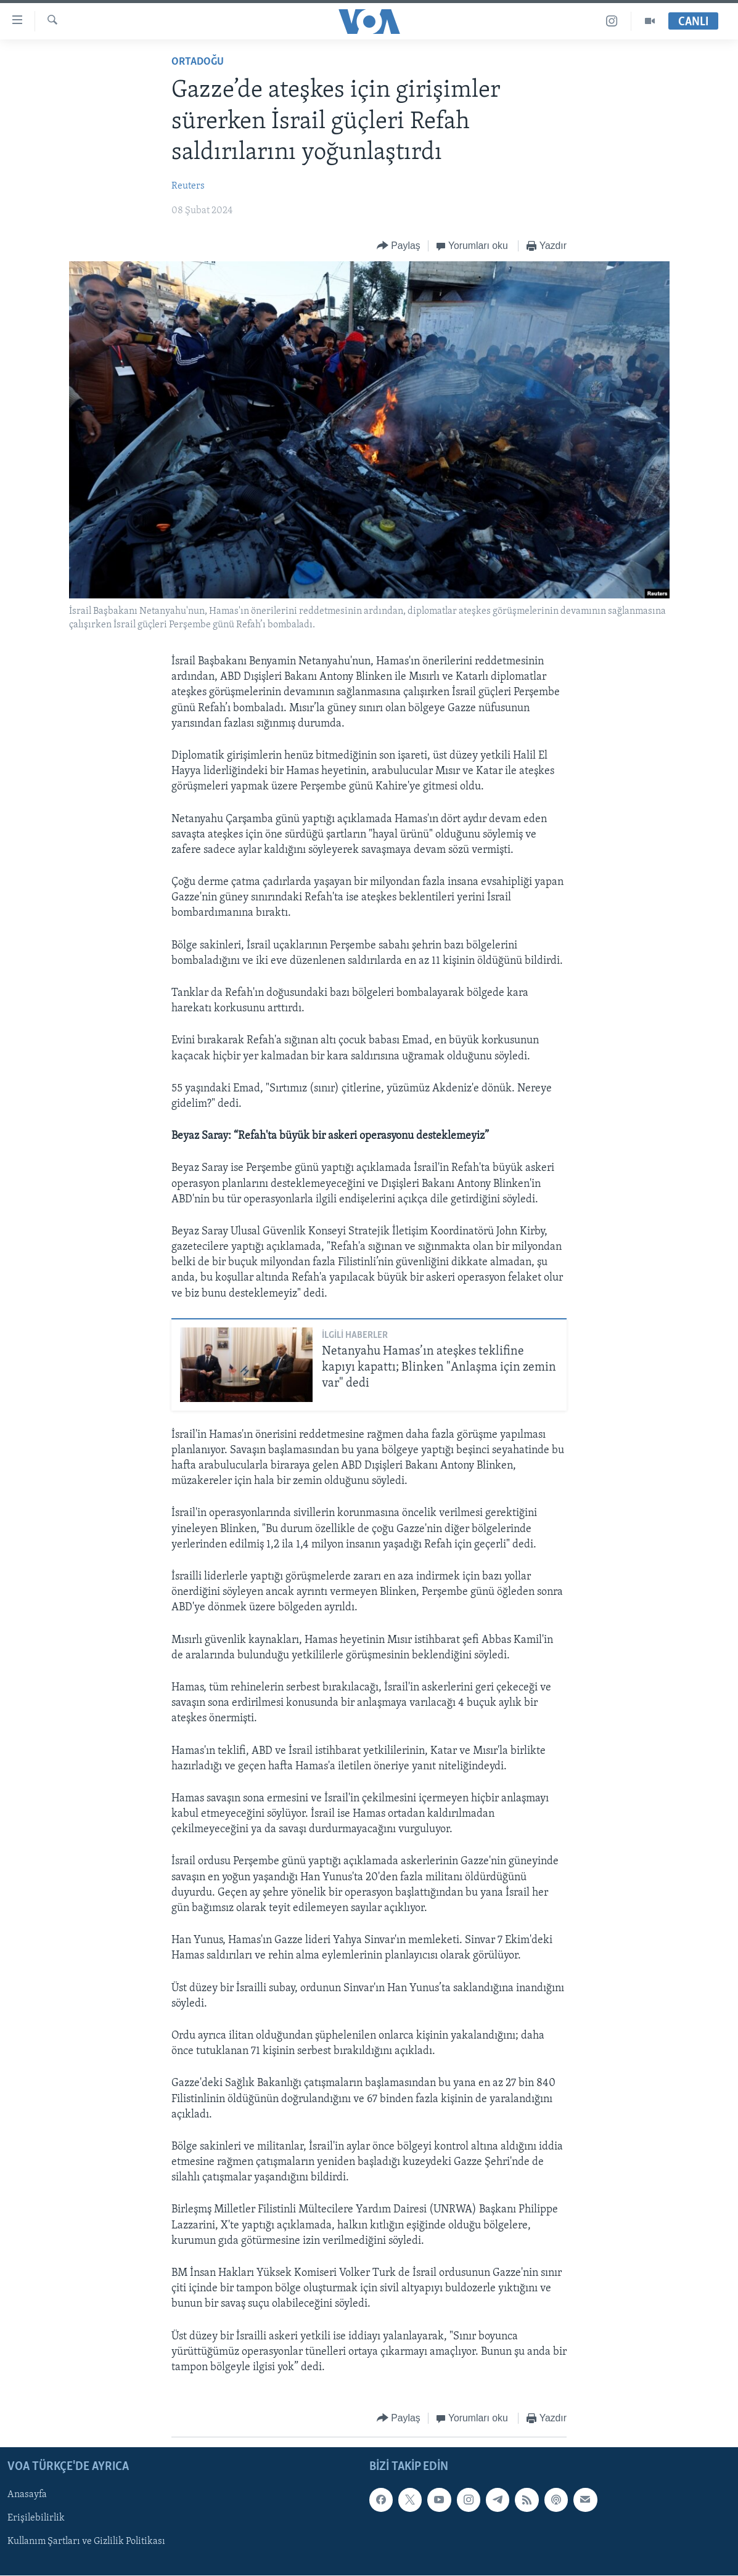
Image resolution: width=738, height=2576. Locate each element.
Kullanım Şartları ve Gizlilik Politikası (86, 2542)
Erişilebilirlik (36, 2519)
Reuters (188, 186)
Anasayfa (27, 2495)
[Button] (398, 246)
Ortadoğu (197, 62)
